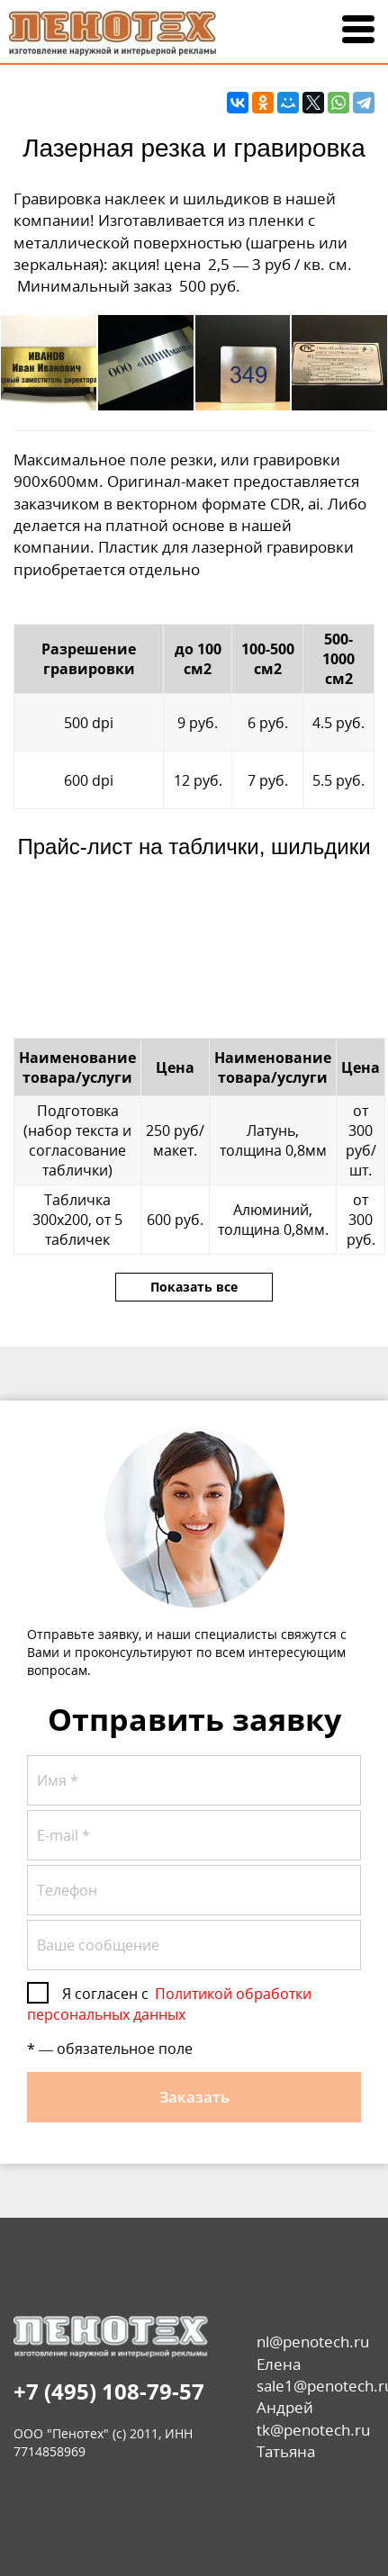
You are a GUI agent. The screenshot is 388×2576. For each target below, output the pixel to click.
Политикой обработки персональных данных (169, 2004)
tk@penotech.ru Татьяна (313, 2440)
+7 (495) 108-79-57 (109, 2391)
